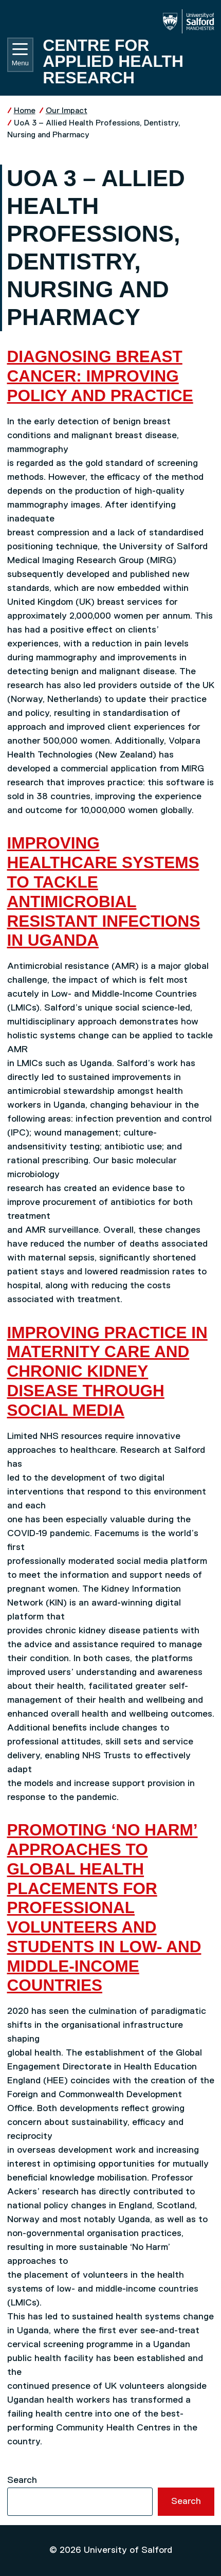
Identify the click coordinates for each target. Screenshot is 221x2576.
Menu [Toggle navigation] (20, 55)
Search (22, 2480)
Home (24, 111)
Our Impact (66, 111)
